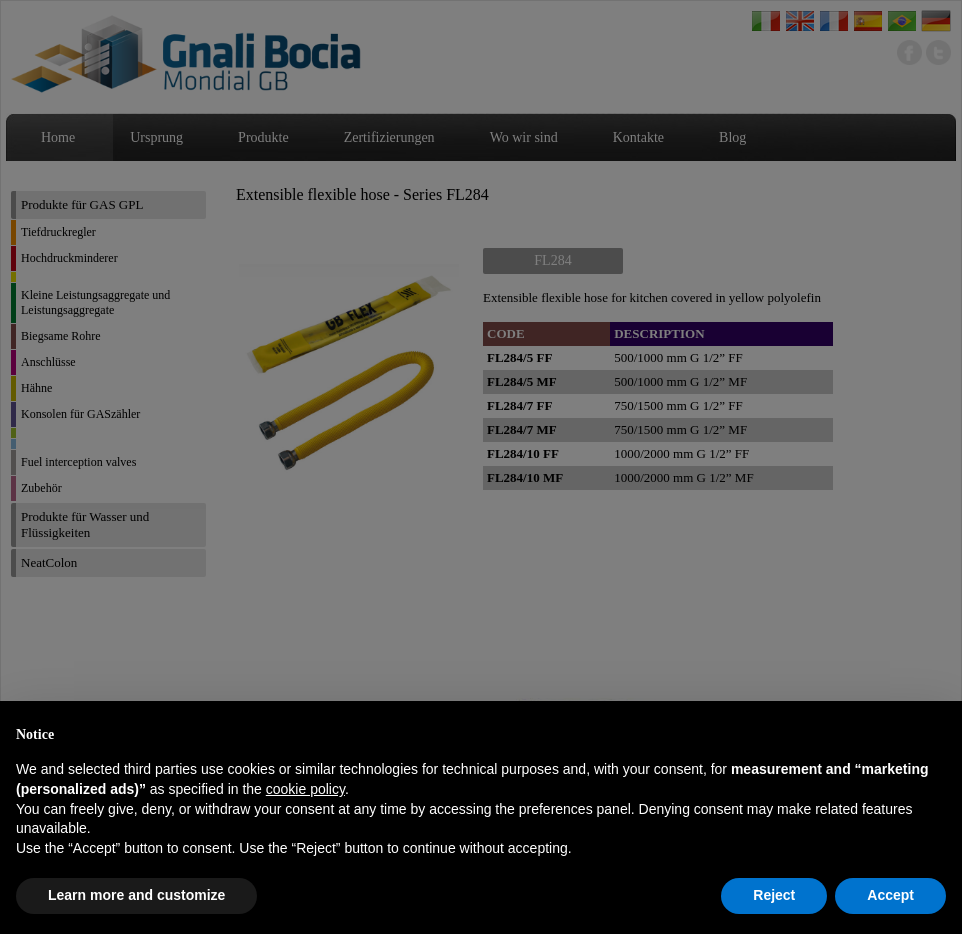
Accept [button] (890, 895)
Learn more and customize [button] (136, 895)
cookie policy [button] (305, 789)
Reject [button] (774, 895)
